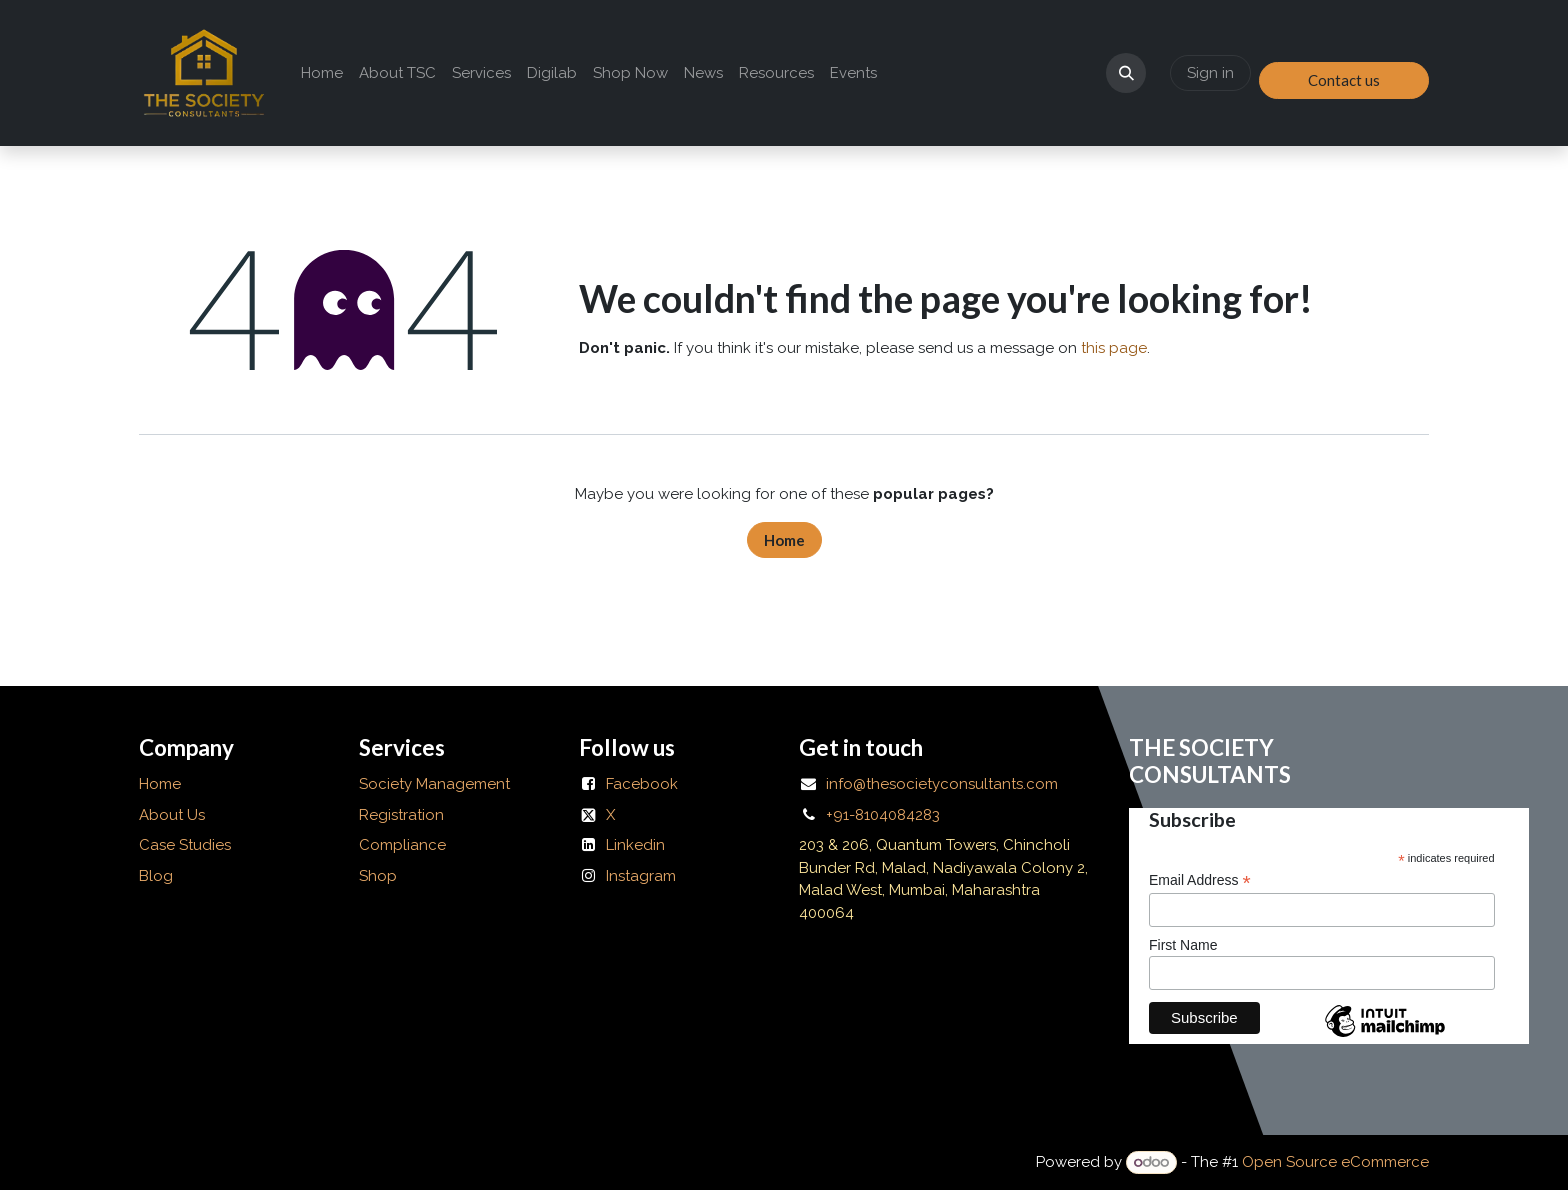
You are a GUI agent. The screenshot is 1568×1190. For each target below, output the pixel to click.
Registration (401, 815)
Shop (378, 876)
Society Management (434, 784)
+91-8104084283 (883, 815)
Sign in (1210, 73)
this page (1114, 348)
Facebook (642, 784)
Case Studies (185, 845)
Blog (156, 876)
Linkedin (635, 845)
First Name (1183, 945)
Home (784, 540)
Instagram (641, 876)
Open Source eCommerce (1335, 1162)
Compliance (402, 845)
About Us (174, 815)
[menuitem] (322, 73)
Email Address (1200, 880)
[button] (1126, 73)
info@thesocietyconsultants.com (942, 784)
